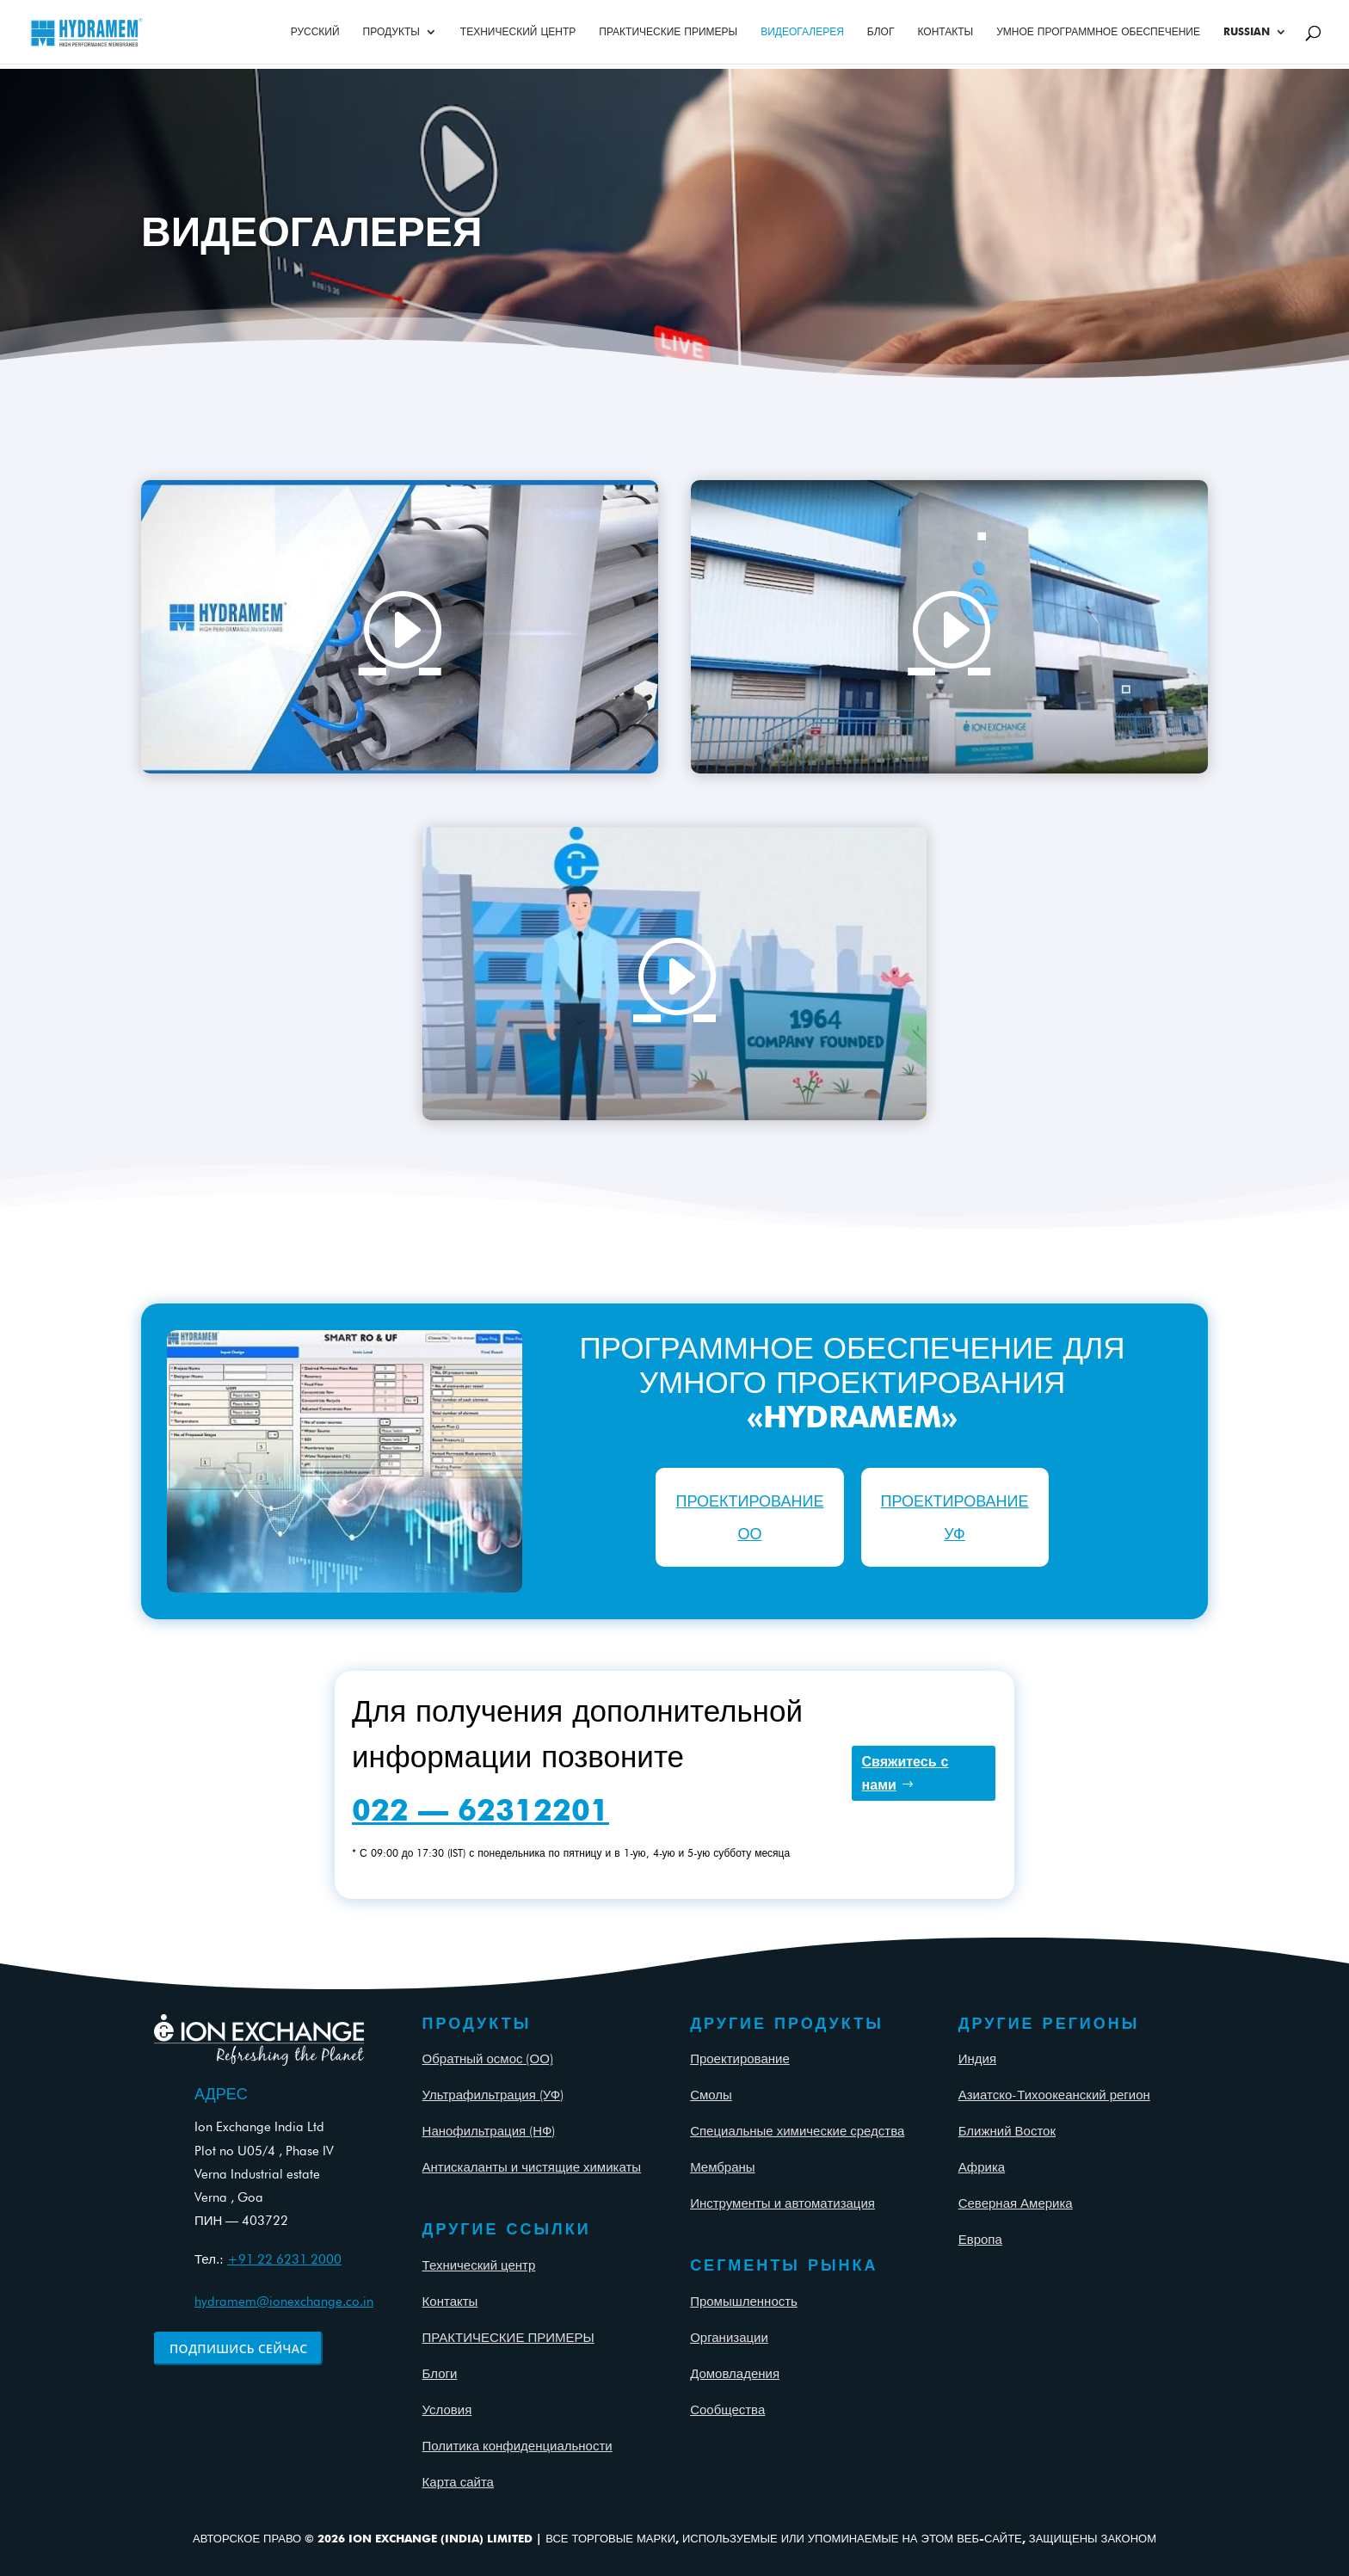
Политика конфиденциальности (517, 2446)
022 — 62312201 (480, 1809)
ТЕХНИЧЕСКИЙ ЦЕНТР (518, 32)
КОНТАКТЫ (945, 32)
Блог (881, 32)
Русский (315, 32)
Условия (447, 2410)
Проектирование (740, 2059)
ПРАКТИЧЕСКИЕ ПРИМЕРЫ (668, 32)
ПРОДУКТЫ (391, 32)
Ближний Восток (1007, 2131)
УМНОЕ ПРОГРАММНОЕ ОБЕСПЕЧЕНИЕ (1098, 32)
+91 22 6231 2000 (284, 2259)
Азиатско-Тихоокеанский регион (1054, 2095)
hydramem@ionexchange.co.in (283, 2301)
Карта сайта (458, 2482)
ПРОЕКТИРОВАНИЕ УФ (955, 1517)
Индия (977, 2059)
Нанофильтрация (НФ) (489, 2131)
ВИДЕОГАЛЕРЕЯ (802, 32)
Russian (1246, 32)
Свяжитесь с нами (905, 1773)
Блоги (440, 2374)
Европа (980, 2239)
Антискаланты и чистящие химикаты (532, 2167)
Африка (981, 2167)
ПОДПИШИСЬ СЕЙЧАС (238, 2348)
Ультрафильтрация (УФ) (493, 2095)
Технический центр (479, 2265)
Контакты (450, 2301)
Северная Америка (1015, 2203)
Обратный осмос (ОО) (487, 2059)
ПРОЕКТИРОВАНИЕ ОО (749, 1517)
